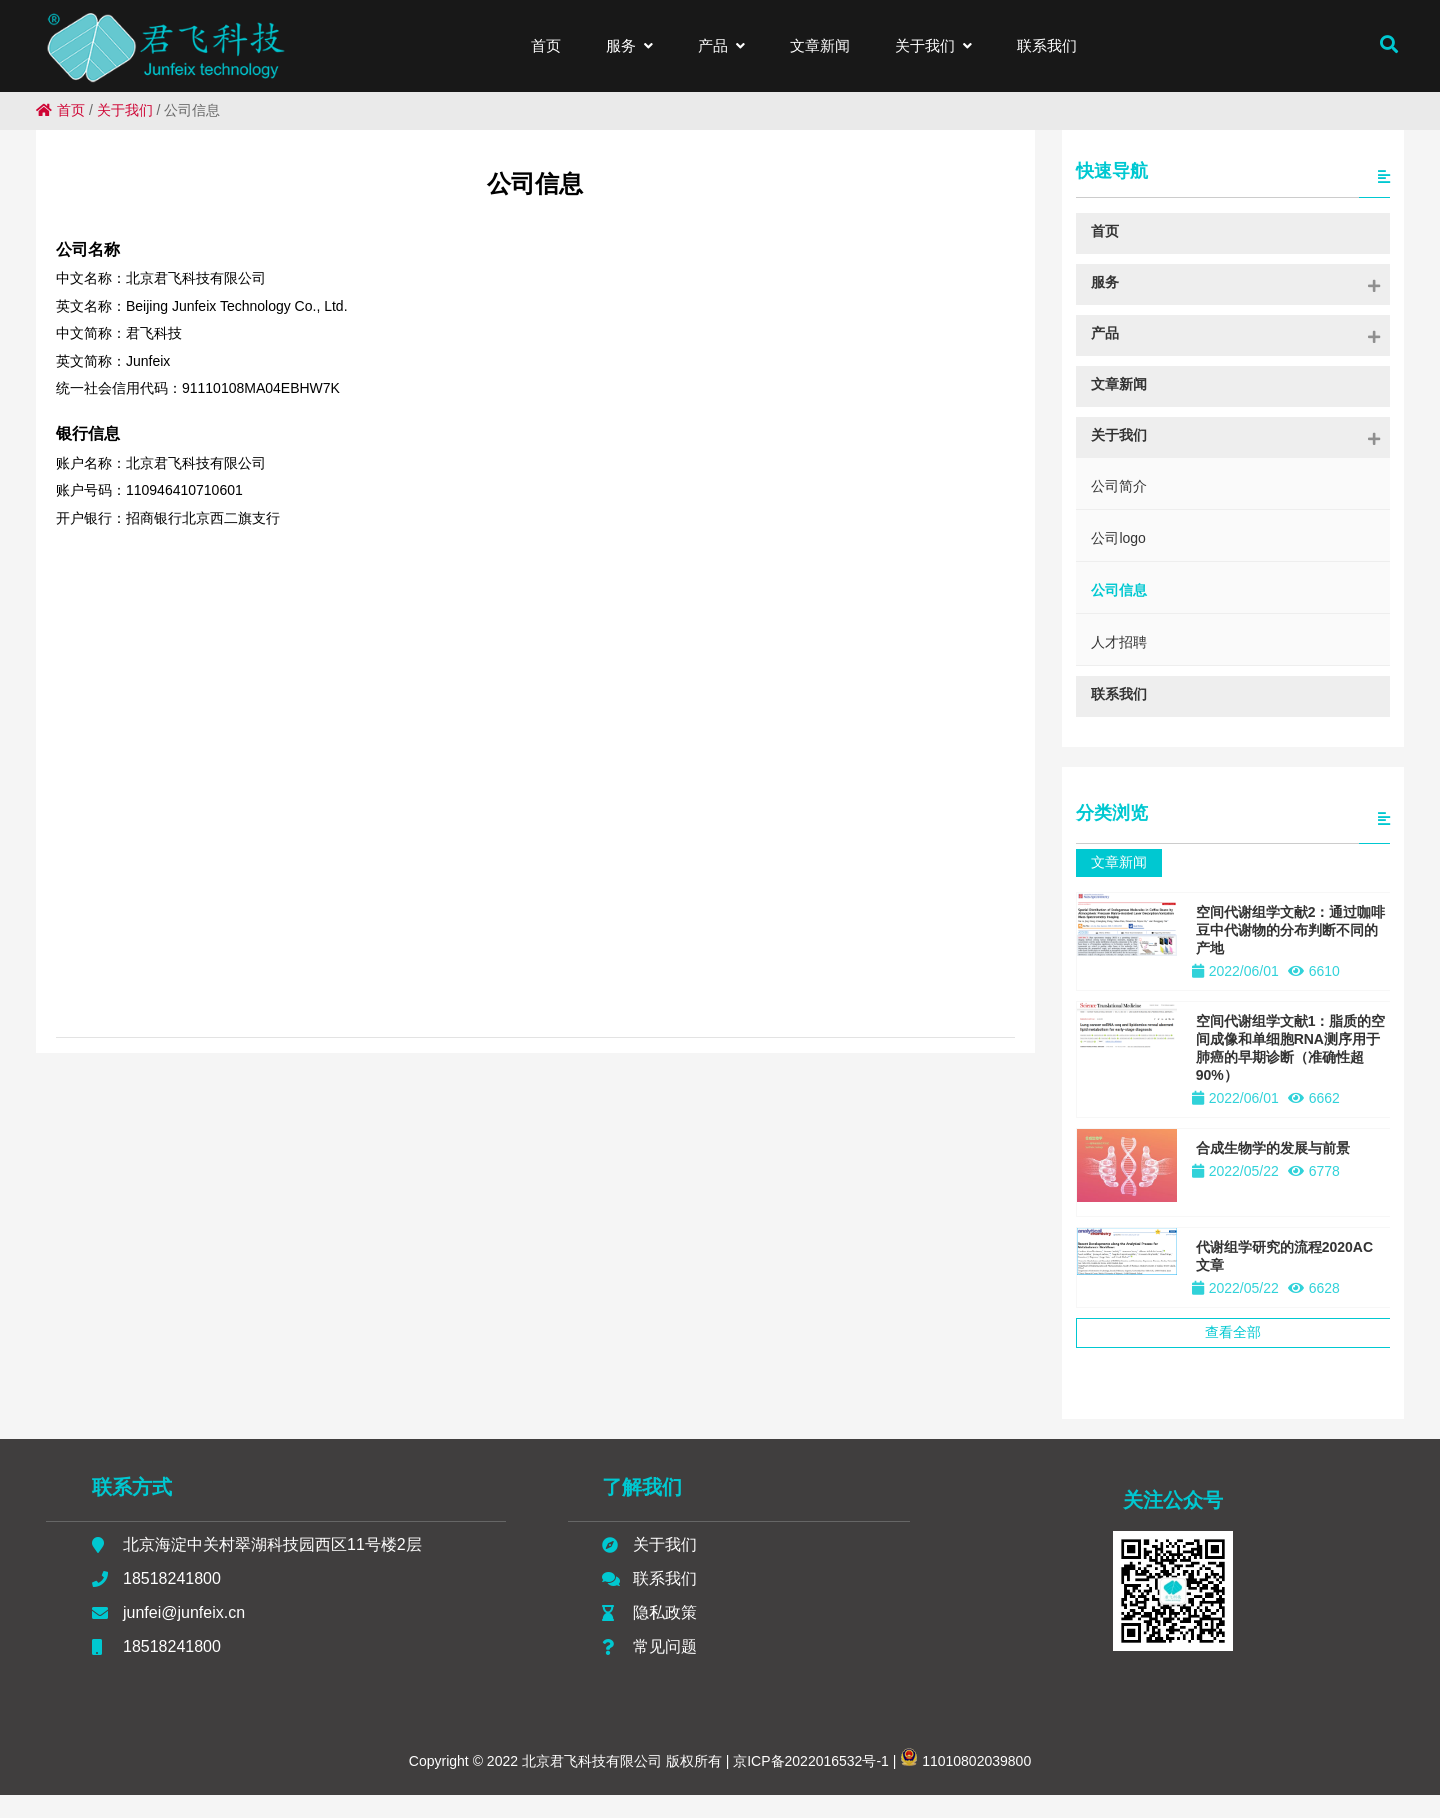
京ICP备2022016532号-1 (809, 1784)
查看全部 (1233, 1332)
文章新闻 (1119, 862)
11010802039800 (965, 1784)
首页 (60, 110)
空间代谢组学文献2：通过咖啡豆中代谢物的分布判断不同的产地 (1291, 930)
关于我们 (125, 110)
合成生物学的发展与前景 (1273, 1148)
